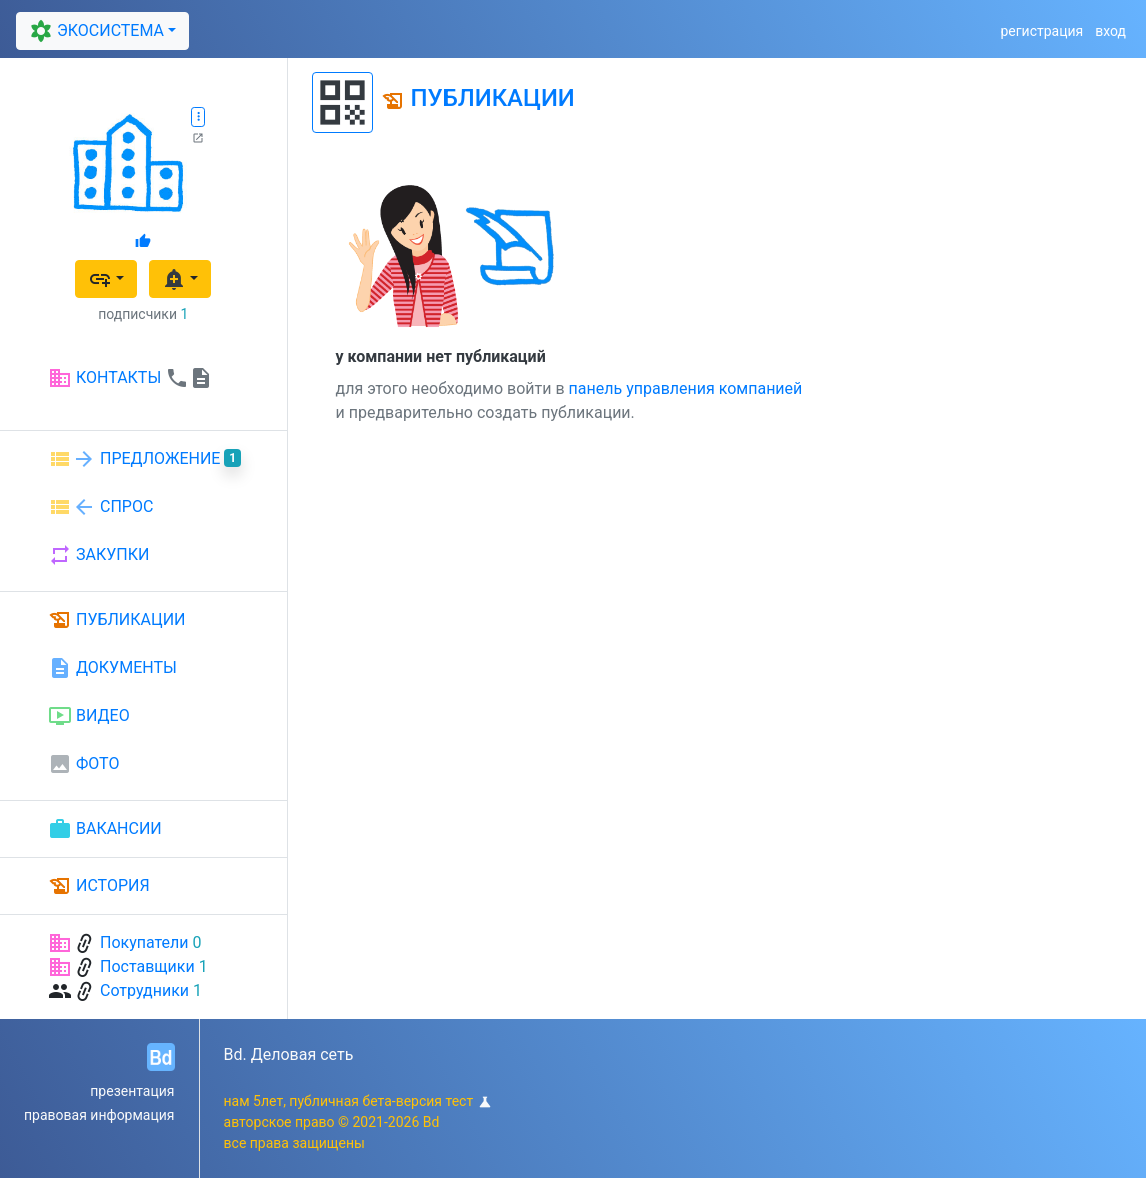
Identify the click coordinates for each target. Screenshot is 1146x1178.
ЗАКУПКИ (98, 555)
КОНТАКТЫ (130, 378)
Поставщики (147, 966)
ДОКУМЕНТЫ (112, 668)
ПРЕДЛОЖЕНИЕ (144, 459)
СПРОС (100, 507)
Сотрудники (144, 990)
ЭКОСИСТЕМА (94, 31)
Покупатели (144, 942)
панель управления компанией (686, 388)
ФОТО (83, 764)
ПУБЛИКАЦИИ (117, 620)
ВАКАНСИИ (105, 829)
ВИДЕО (89, 716)
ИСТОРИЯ (99, 886)
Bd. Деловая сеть (289, 1054)
